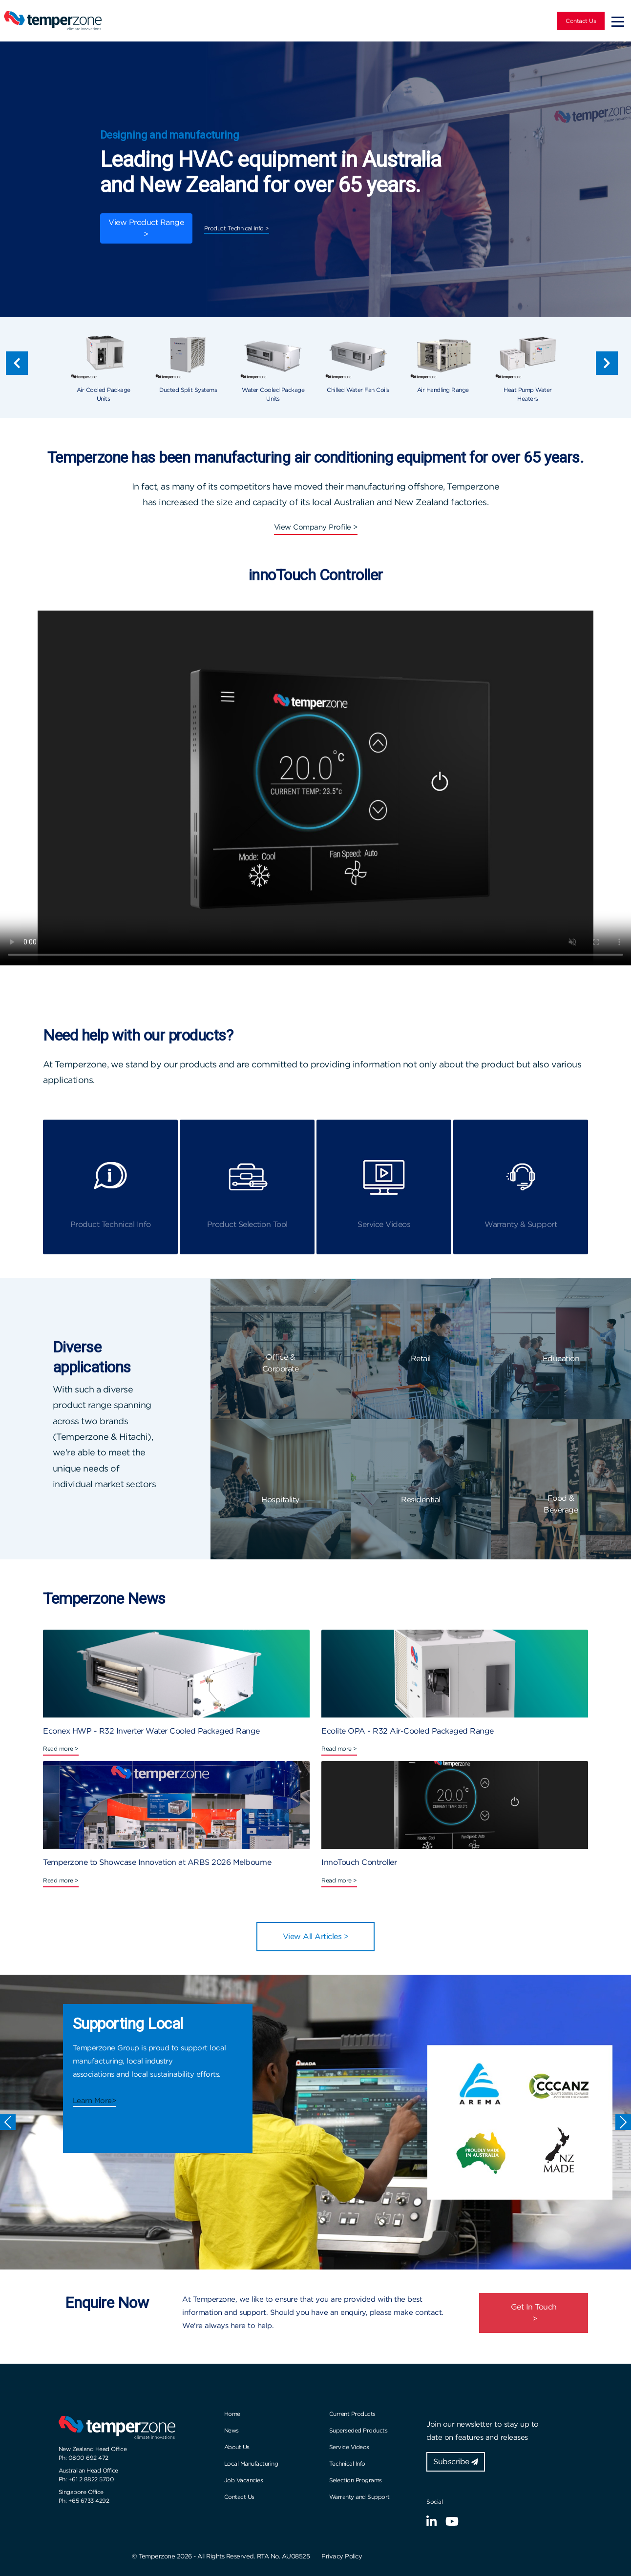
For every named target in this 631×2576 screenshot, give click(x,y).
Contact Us (581, 20)
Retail (421, 1358)
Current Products (352, 2413)
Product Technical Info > (236, 228)
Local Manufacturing (251, 2463)
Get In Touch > (534, 2312)
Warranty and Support (359, 2496)
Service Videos (349, 2447)
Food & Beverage (561, 1503)
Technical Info (347, 2463)
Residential (421, 1499)
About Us (237, 2447)
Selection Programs (355, 2480)
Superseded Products (358, 2430)
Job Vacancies (243, 2480)
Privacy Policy (341, 2556)
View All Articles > (316, 1936)
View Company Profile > (316, 527)
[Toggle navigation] (618, 21)
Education (561, 1358)
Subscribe (455, 2461)
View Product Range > (146, 228)
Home (232, 2413)
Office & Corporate (280, 1362)
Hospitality (280, 1499)
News (231, 2430)
